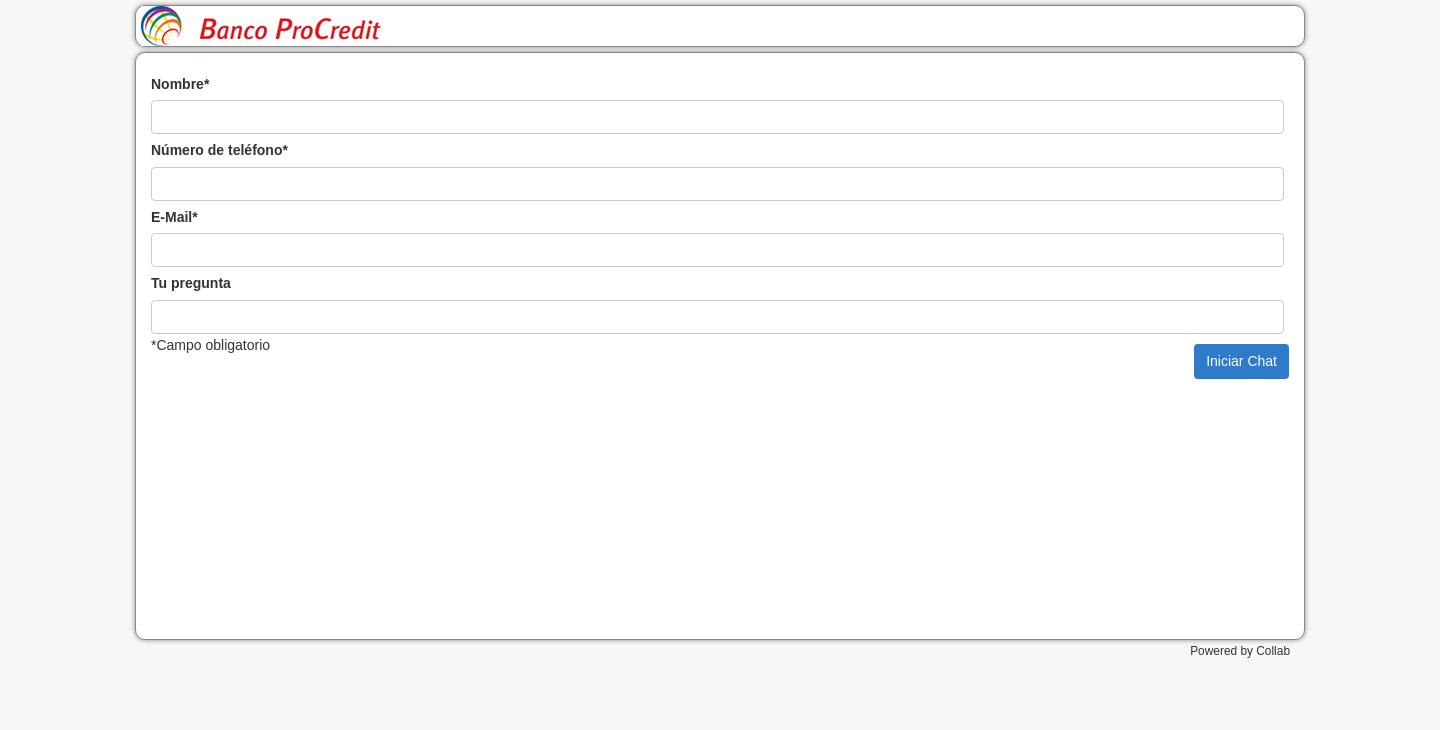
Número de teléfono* (219, 150)
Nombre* (180, 84)
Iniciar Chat (1241, 361)
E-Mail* (174, 217)
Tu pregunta (191, 283)
